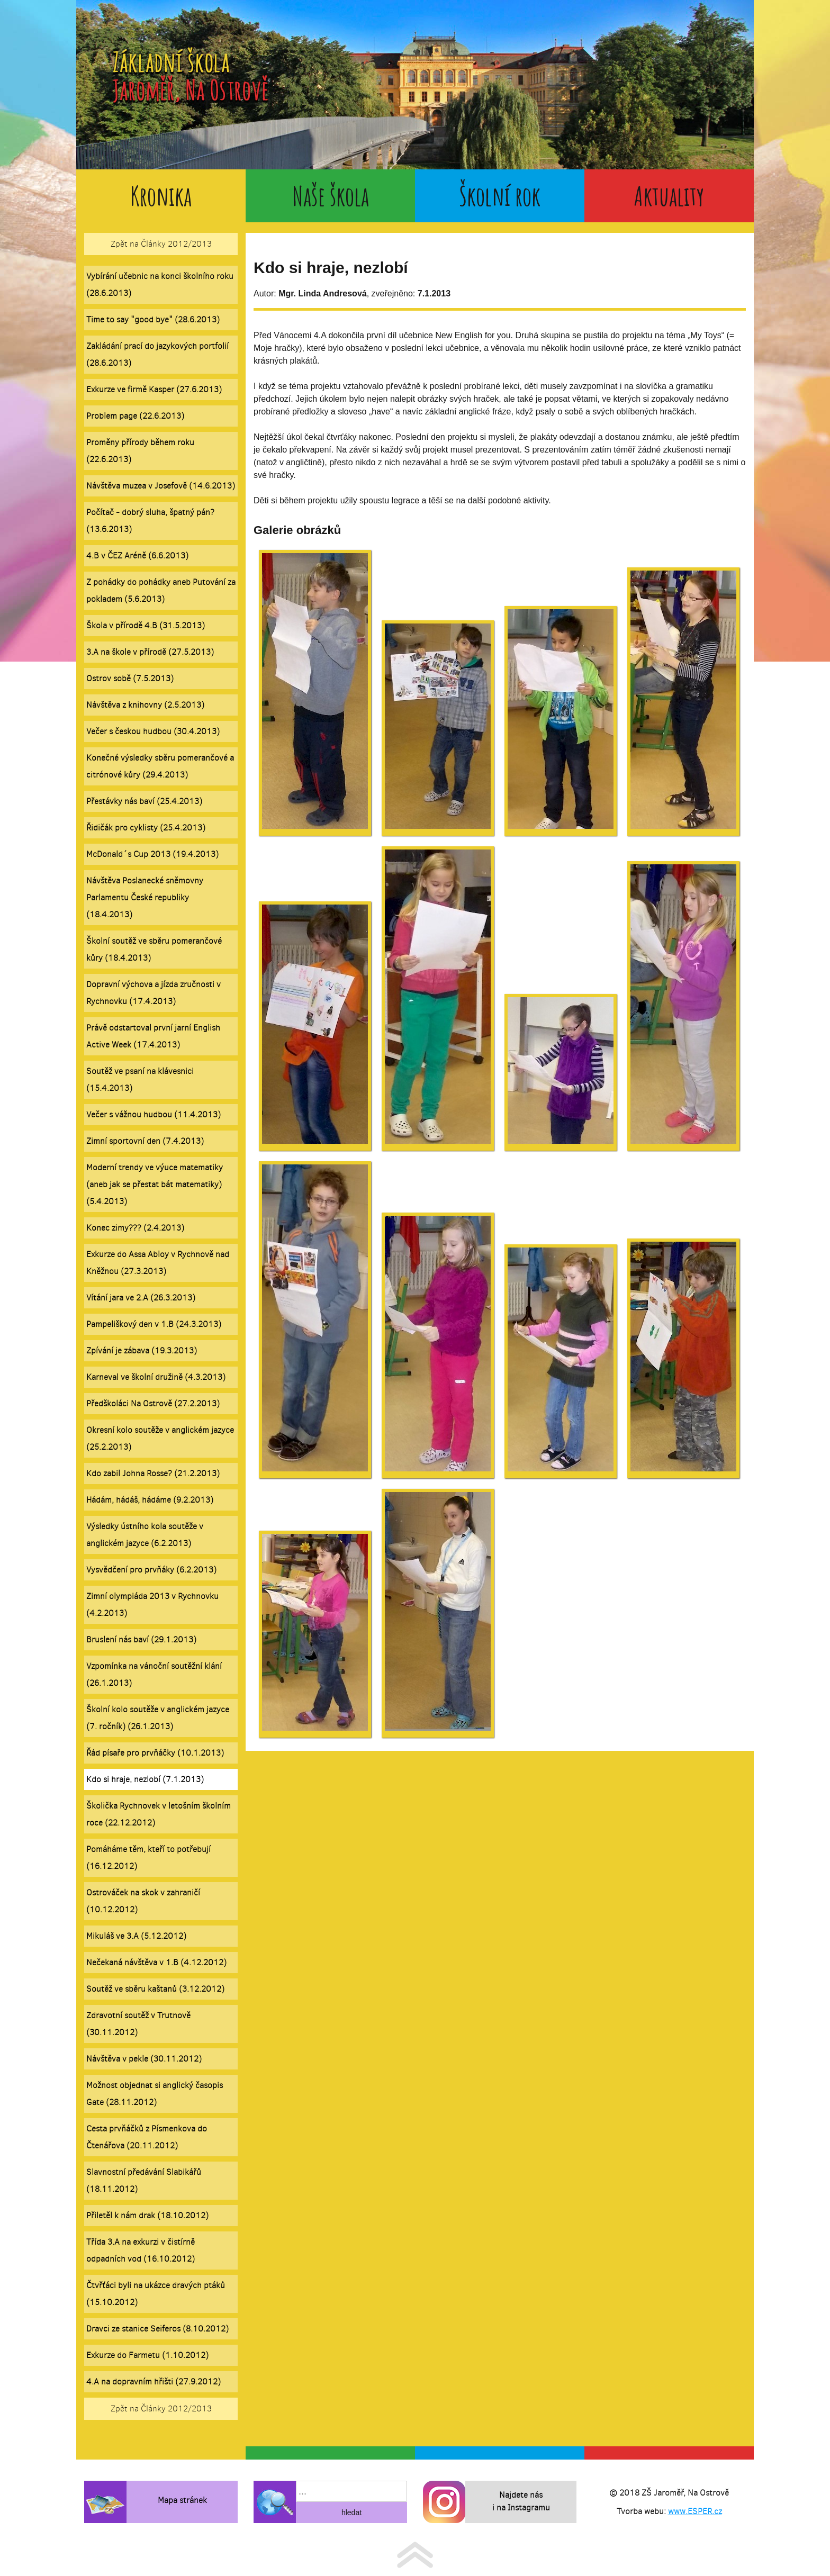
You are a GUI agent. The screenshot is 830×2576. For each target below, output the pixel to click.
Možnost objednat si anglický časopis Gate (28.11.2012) (154, 2094)
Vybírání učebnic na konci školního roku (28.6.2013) (159, 284)
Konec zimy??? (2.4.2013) (135, 1227)
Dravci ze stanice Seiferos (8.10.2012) (157, 2328)
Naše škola (330, 195)
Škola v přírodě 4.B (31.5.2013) (145, 625)
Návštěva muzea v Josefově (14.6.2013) (160, 485)
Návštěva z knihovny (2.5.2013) (145, 704)
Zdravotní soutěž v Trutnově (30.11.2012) (138, 2024)
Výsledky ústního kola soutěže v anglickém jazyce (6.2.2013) (144, 1535)
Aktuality (669, 195)
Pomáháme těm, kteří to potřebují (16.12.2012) (148, 1857)
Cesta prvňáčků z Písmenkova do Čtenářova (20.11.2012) (146, 2137)
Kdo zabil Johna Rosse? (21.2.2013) (153, 1473)
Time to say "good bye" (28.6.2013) (153, 319)
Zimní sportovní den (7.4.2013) (145, 1140)
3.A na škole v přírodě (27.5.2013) (150, 651)
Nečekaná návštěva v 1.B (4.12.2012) (156, 1962)
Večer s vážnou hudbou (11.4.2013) (153, 1114)
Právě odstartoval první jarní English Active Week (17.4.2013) (153, 1036)
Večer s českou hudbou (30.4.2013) (153, 731)
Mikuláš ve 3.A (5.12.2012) (136, 1935)
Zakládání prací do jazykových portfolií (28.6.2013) (157, 354)
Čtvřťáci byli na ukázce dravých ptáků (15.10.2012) (155, 2294)
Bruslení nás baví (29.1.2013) (141, 1639)
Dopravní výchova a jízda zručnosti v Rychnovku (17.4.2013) (153, 993)
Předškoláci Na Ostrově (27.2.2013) (153, 1403)
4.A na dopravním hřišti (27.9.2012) (153, 2381)
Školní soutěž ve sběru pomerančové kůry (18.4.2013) (154, 949)
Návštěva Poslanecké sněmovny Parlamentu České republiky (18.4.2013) (144, 897)
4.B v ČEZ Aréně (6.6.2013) (137, 555)
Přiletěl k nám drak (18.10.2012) (147, 2215)
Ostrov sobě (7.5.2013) (130, 678)
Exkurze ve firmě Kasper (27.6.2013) (154, 389)
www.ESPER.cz (695, 2511)
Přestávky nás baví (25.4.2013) (144, 801)
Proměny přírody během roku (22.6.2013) (140, 451)
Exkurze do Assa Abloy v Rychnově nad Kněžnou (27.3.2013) (157, 1263)
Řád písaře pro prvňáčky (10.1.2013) (155, 1752)
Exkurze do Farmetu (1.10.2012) (147, 2355)
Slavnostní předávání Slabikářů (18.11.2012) (143, 2180)
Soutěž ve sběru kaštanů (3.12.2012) (155, 1988)
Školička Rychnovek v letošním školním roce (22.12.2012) (158, 1814)
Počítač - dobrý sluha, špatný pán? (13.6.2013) (150, 521)
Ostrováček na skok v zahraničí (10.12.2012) (143, 1901)
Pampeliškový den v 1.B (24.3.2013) (153, 1324)
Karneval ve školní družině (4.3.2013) (155, 1376)
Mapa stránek (182, 2500)
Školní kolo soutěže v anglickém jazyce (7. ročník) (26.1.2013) (157, 1718)
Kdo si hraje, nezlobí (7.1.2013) (145, 1779)
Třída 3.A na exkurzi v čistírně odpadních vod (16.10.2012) (140, 2250)
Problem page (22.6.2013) (135, 415)
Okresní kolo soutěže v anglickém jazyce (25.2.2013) (160, 1438)
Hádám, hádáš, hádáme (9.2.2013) (149, 1499)
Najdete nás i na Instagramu (521, 2501)
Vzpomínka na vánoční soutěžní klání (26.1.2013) (154, 1674)
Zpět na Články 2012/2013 (161, 243)
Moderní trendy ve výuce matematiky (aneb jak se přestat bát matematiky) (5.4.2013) (154, 1184)
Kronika (161, 195)
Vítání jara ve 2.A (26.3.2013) (140, 1297)
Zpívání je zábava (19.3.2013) (141, 1350)
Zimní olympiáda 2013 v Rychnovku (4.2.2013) (152, 1604)
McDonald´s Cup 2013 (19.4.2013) (152, 854)
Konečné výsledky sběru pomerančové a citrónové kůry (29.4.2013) (160, 766)
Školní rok (499, 195)
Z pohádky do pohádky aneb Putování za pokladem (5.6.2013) (161, 590)
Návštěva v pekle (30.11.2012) (144, 2058)
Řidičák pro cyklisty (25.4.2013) (145, 827)
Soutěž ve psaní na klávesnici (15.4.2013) (140, 1079)
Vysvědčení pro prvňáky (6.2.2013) (151, 1569)
